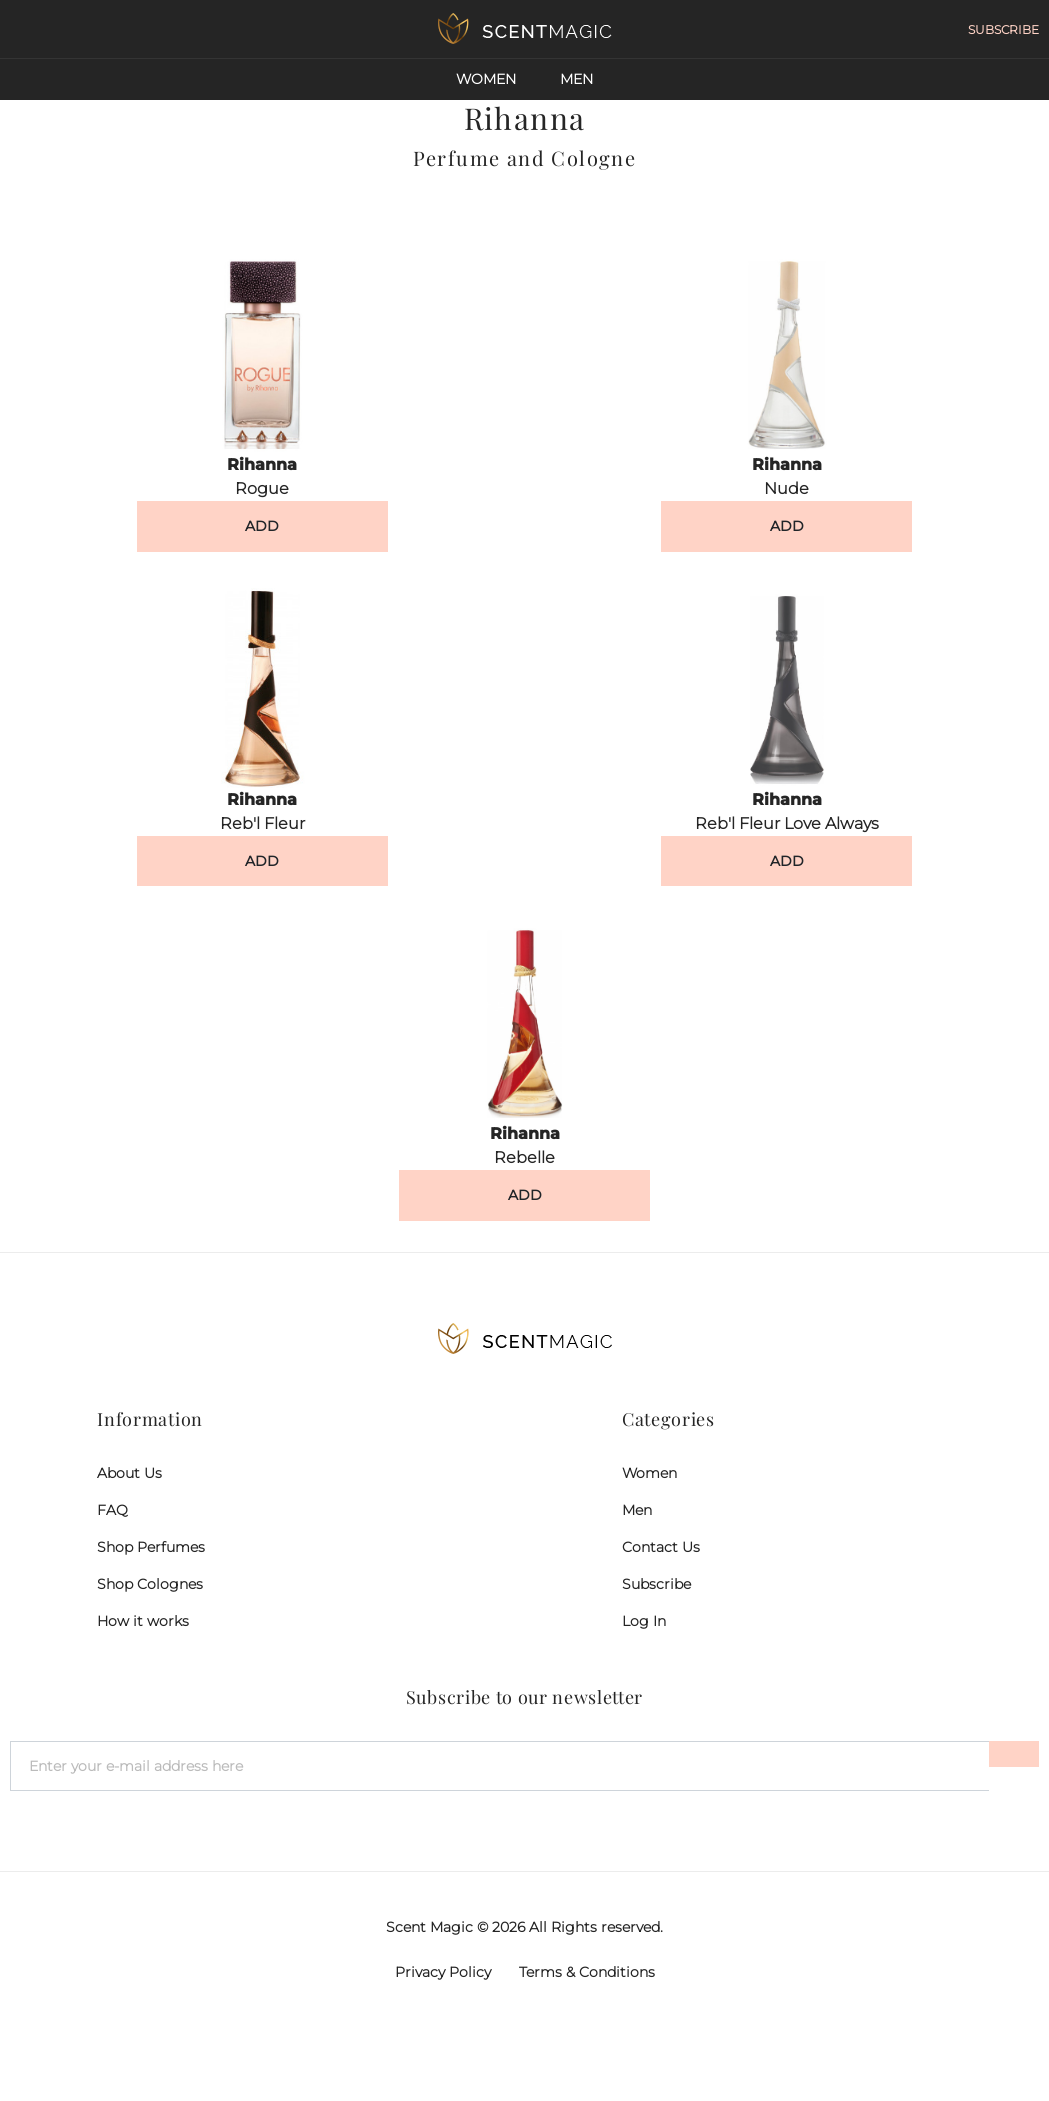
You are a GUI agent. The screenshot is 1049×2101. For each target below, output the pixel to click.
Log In (644, 1621)
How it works (143, 1621)
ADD (262, 526)
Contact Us (661, 1547)
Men (576, 79)
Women (486, 79)
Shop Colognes (150, 1584)
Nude (786, 488)
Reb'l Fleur (262, 823)
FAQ (112, 1510)
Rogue (262, 488)
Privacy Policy (443, 1972)
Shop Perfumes (151, 1547)
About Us (129, 1473)
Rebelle (524, 1157)
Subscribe (656, 1584)
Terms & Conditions (587, 1972)
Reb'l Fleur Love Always (787, 823)
